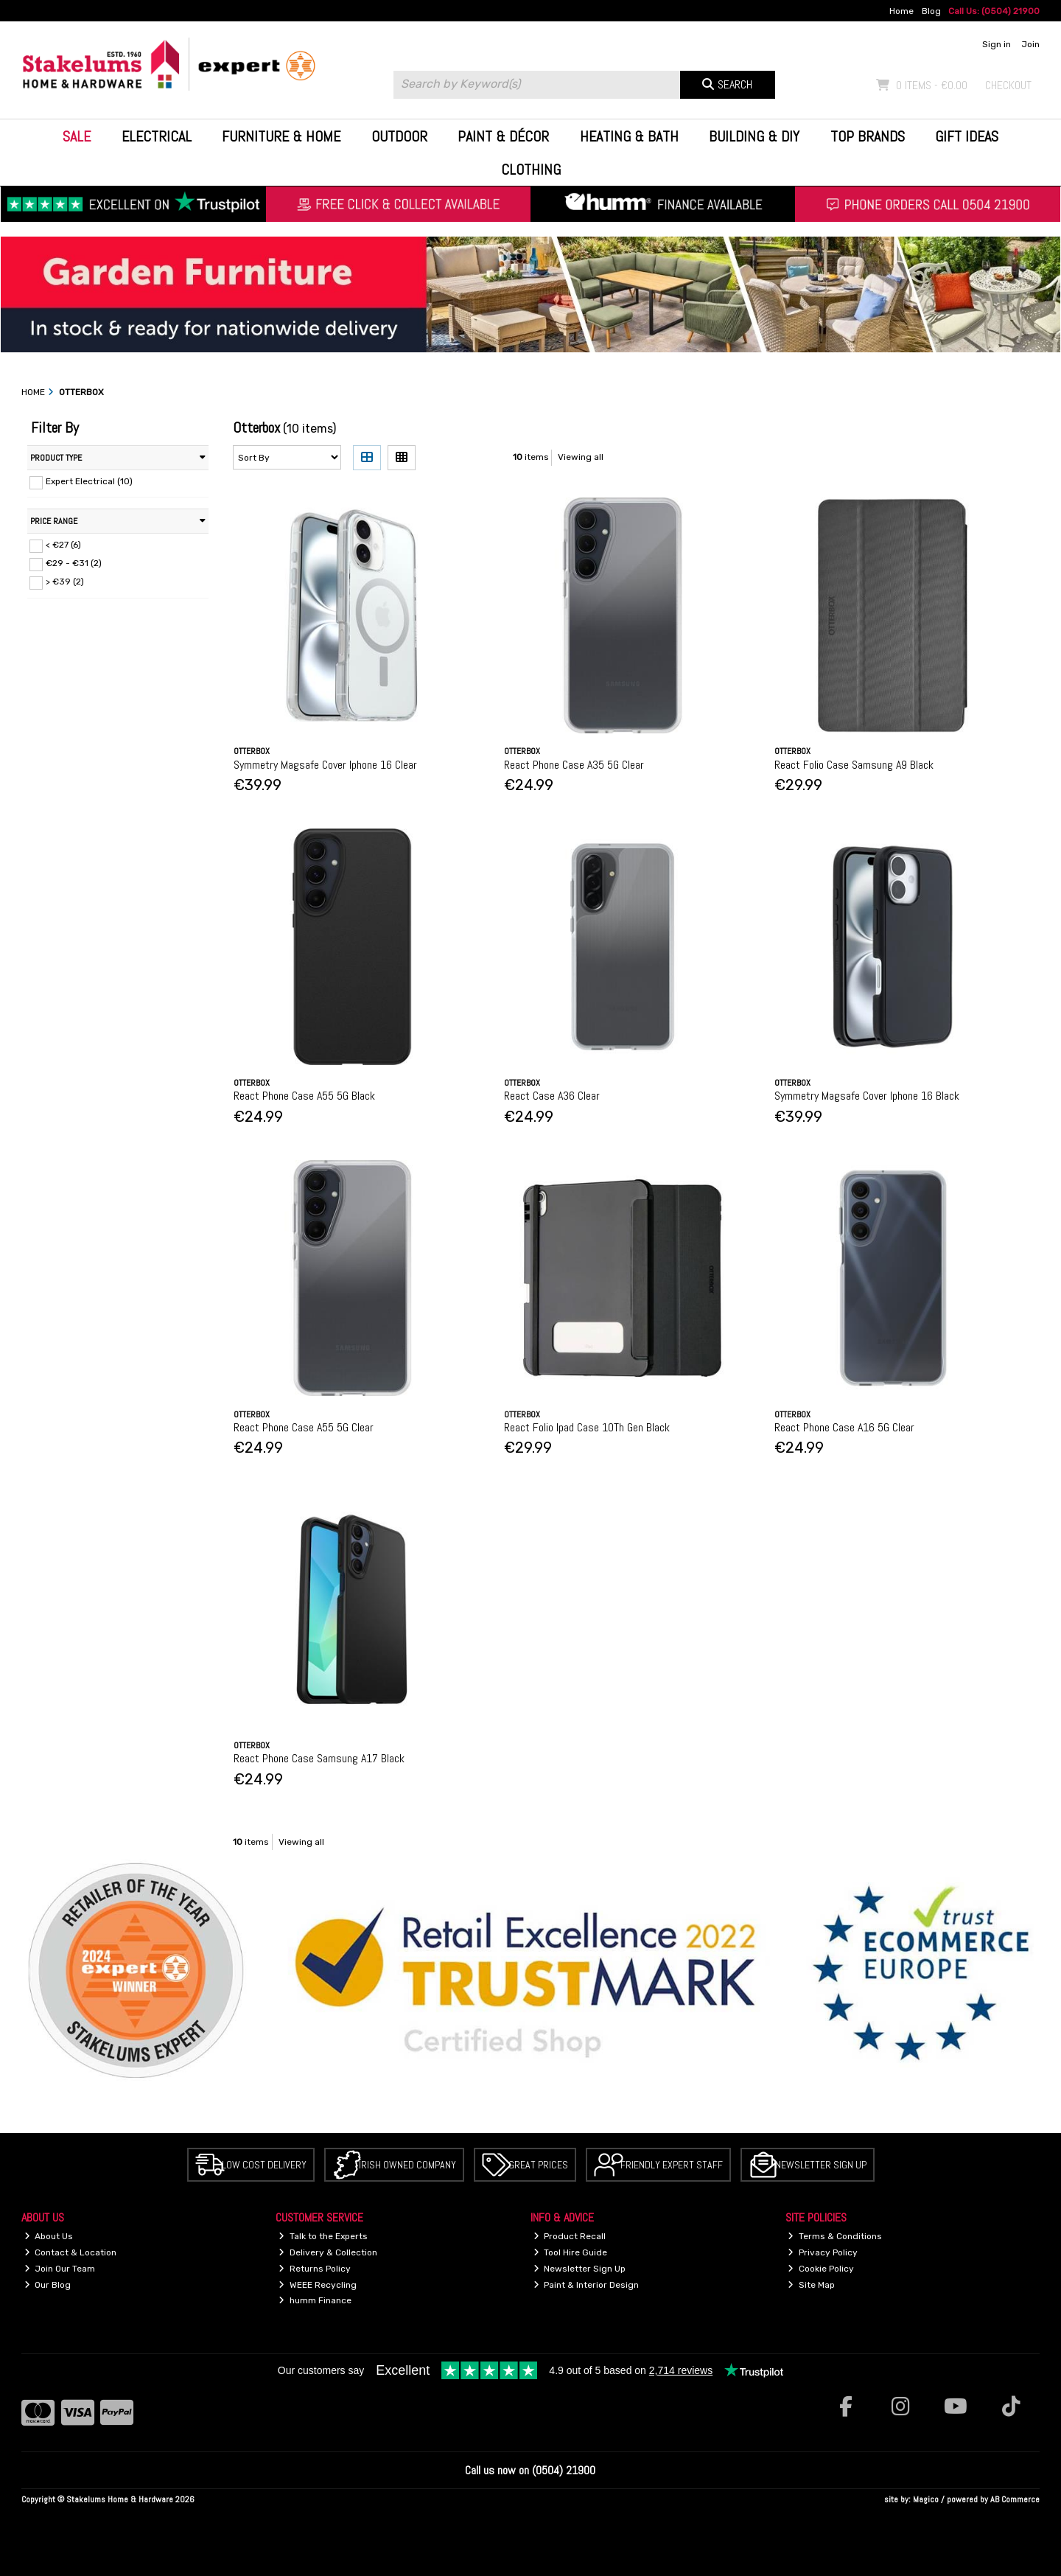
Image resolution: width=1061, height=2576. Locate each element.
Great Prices (538, 2164)
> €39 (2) (65, 581)
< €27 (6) (63, 545)
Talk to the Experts (323, 2236)
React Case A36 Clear (552, 1095)
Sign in (996, 44)
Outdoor (399, 136)
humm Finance (315, 2300)
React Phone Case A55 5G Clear (304, 1427)
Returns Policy (315, 2268)
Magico (926, 2499)
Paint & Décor (503, 136)
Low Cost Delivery (264, 2164)
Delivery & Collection (328, 2252)
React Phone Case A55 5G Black (304, 1095)
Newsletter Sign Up (820, 2164)
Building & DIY (754, 136)
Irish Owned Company (407, 2164)
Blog (931, 11)
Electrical (157, 136)
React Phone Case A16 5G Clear (844, 1427)
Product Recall (569, 2236)
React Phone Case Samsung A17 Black (319, 1758)
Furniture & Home (281, 136)
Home (901, 11)
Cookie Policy (821, 2268)
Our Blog (47, 2285)
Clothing (531, 169)
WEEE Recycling (318, 2285)
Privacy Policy (823, 2252)
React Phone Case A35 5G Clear (574, 764)
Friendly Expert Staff (671, 2164)
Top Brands (867, 136)
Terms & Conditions (835, 2236)
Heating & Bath (629, 136)
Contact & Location (70, 2252)
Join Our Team (60, 2268)
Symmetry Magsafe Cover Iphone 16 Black (866, 1095)
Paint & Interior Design (586, 2285)
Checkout (1008, 85)
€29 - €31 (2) (74, 563)
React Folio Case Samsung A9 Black (854, 764)
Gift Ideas (966, 136)
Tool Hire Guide (570, 2252)
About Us (49, 2236)
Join (1030, 44)
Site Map (811, 2285)
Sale (77, 136)
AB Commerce (1015, 2499)
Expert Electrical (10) (89, 481)
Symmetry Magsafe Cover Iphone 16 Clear (325, 764)
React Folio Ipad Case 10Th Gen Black (587, 1427)
